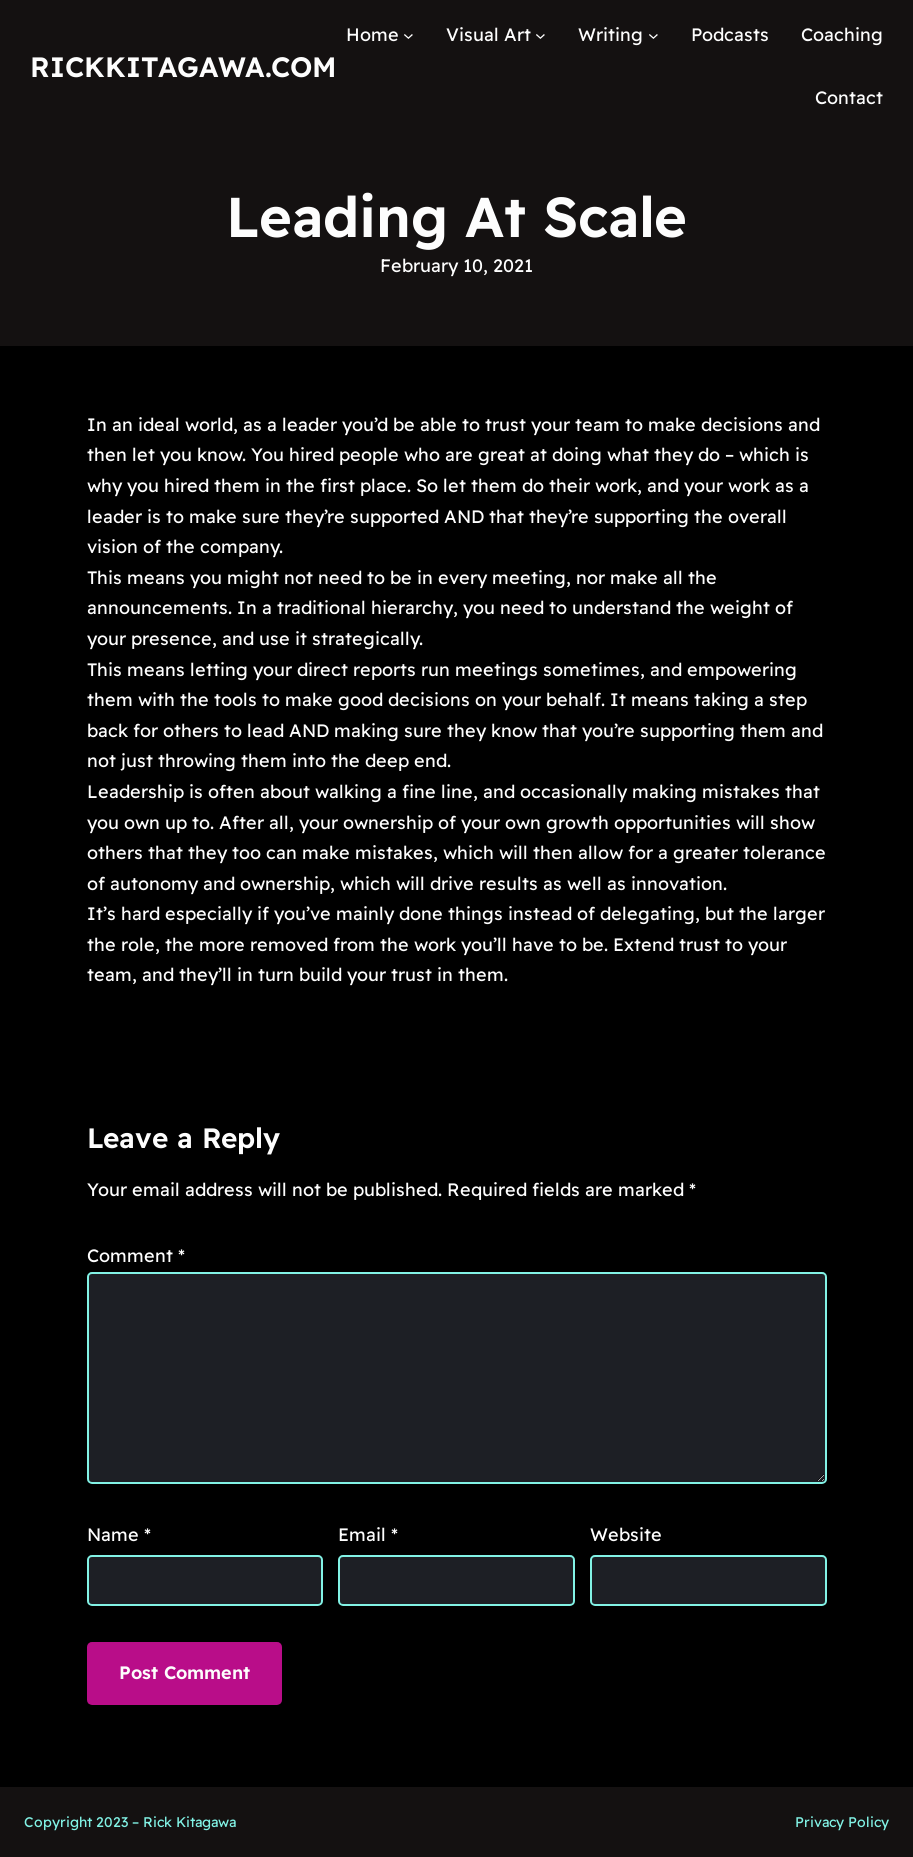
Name (119, 1534)
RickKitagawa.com (183, 66)
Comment (136, 1255)
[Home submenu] (408, 35)
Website (626, 1534)
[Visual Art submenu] (540, 35)
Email (368, 1534)
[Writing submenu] (653, 35)
